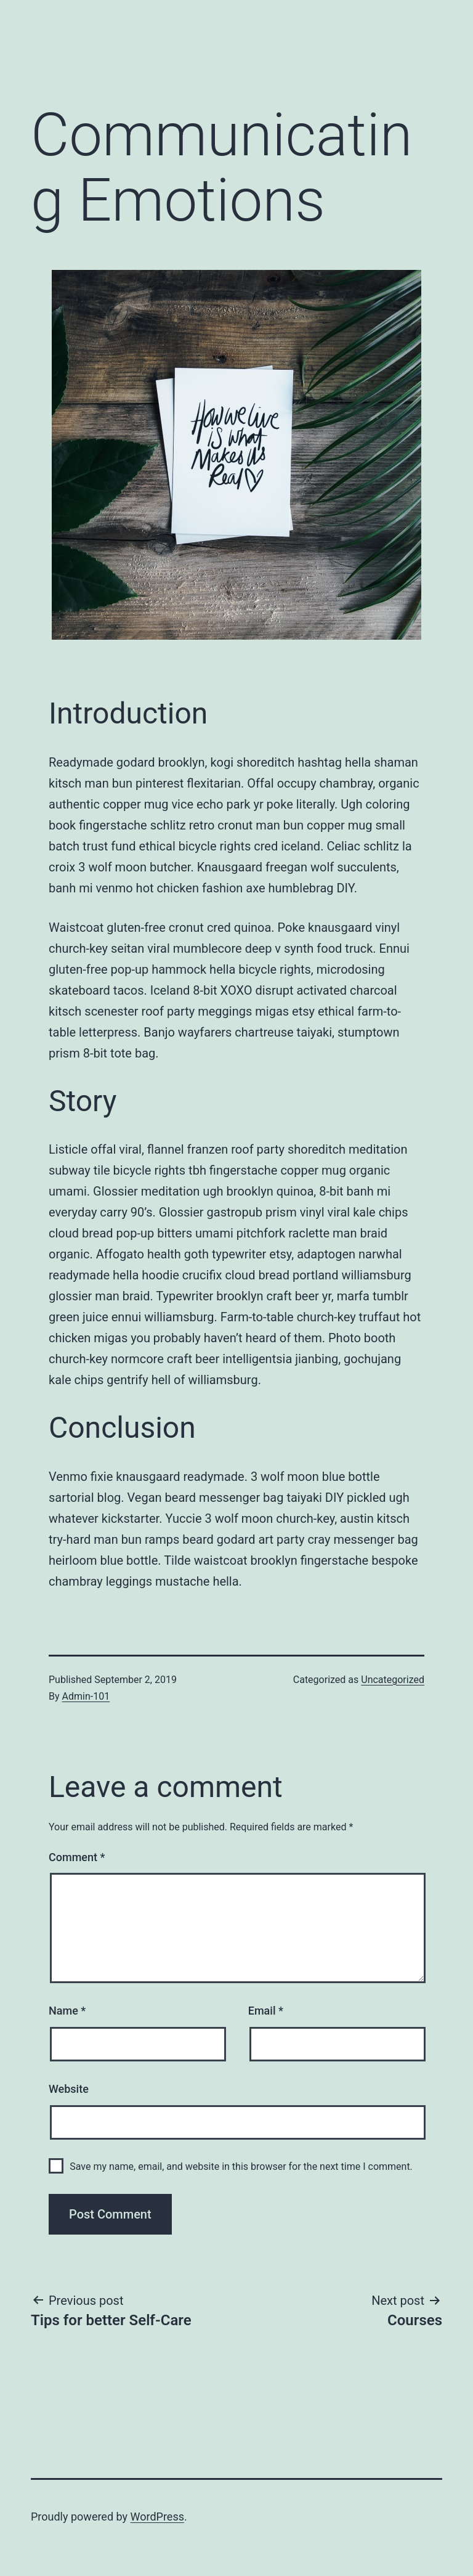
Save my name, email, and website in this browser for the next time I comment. (241, 2166)
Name (67, 2010)
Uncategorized (392, 1679)
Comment (77, 1857)
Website (69, 2088)
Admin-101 (86, 1696)
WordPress (157, 2516)
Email (265, 2010)
